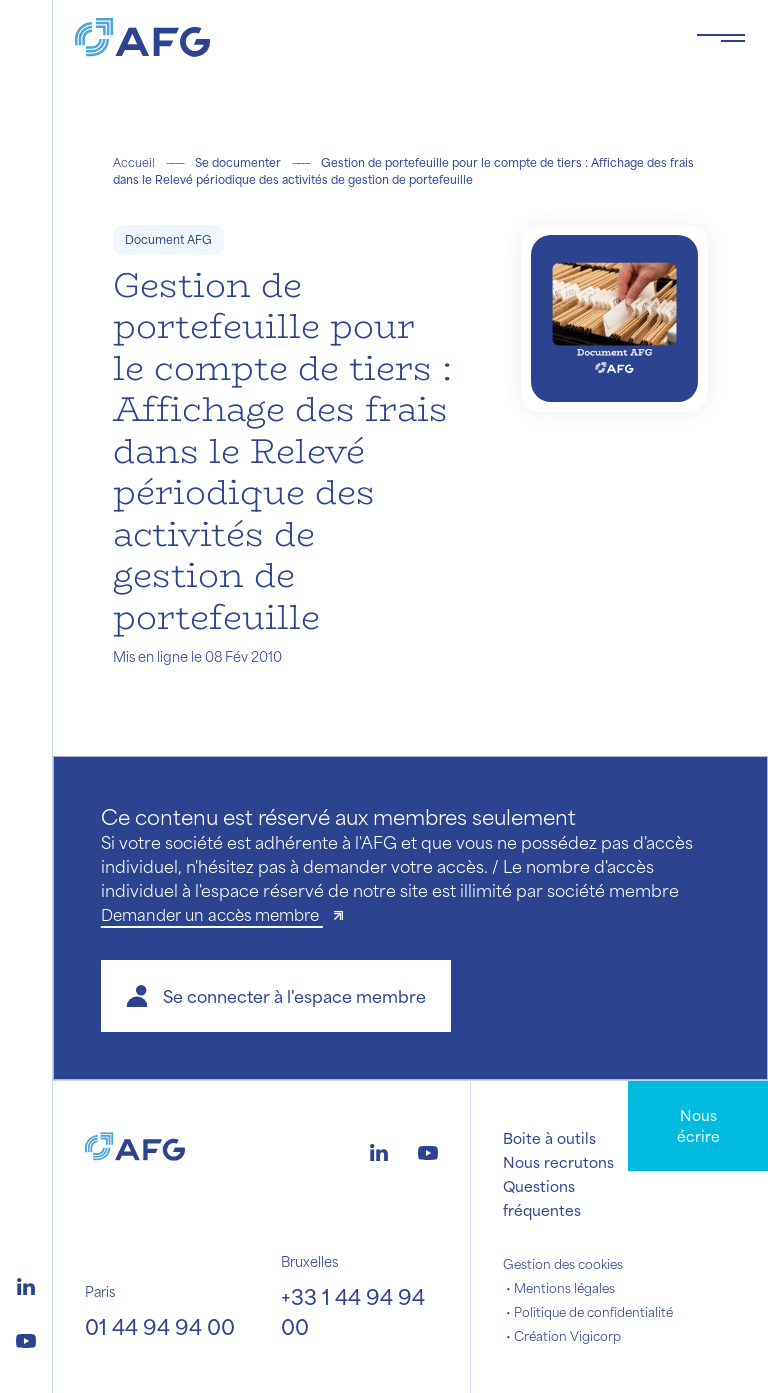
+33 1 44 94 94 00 (353, 1311)
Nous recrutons (558, 1162)
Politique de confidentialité (593, 1312)
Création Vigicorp (567, 1336)
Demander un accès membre (212, 914)
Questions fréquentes (542, 1198)
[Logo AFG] (369, 37)
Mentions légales (564, 1288)
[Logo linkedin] (26, 1284)
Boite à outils (549, 1138)
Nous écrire (698, 1125)
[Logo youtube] (26, 1338)
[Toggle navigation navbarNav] (721, 38)
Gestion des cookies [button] (563, 1264)
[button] (276, 996)
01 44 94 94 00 (160, 1326)
